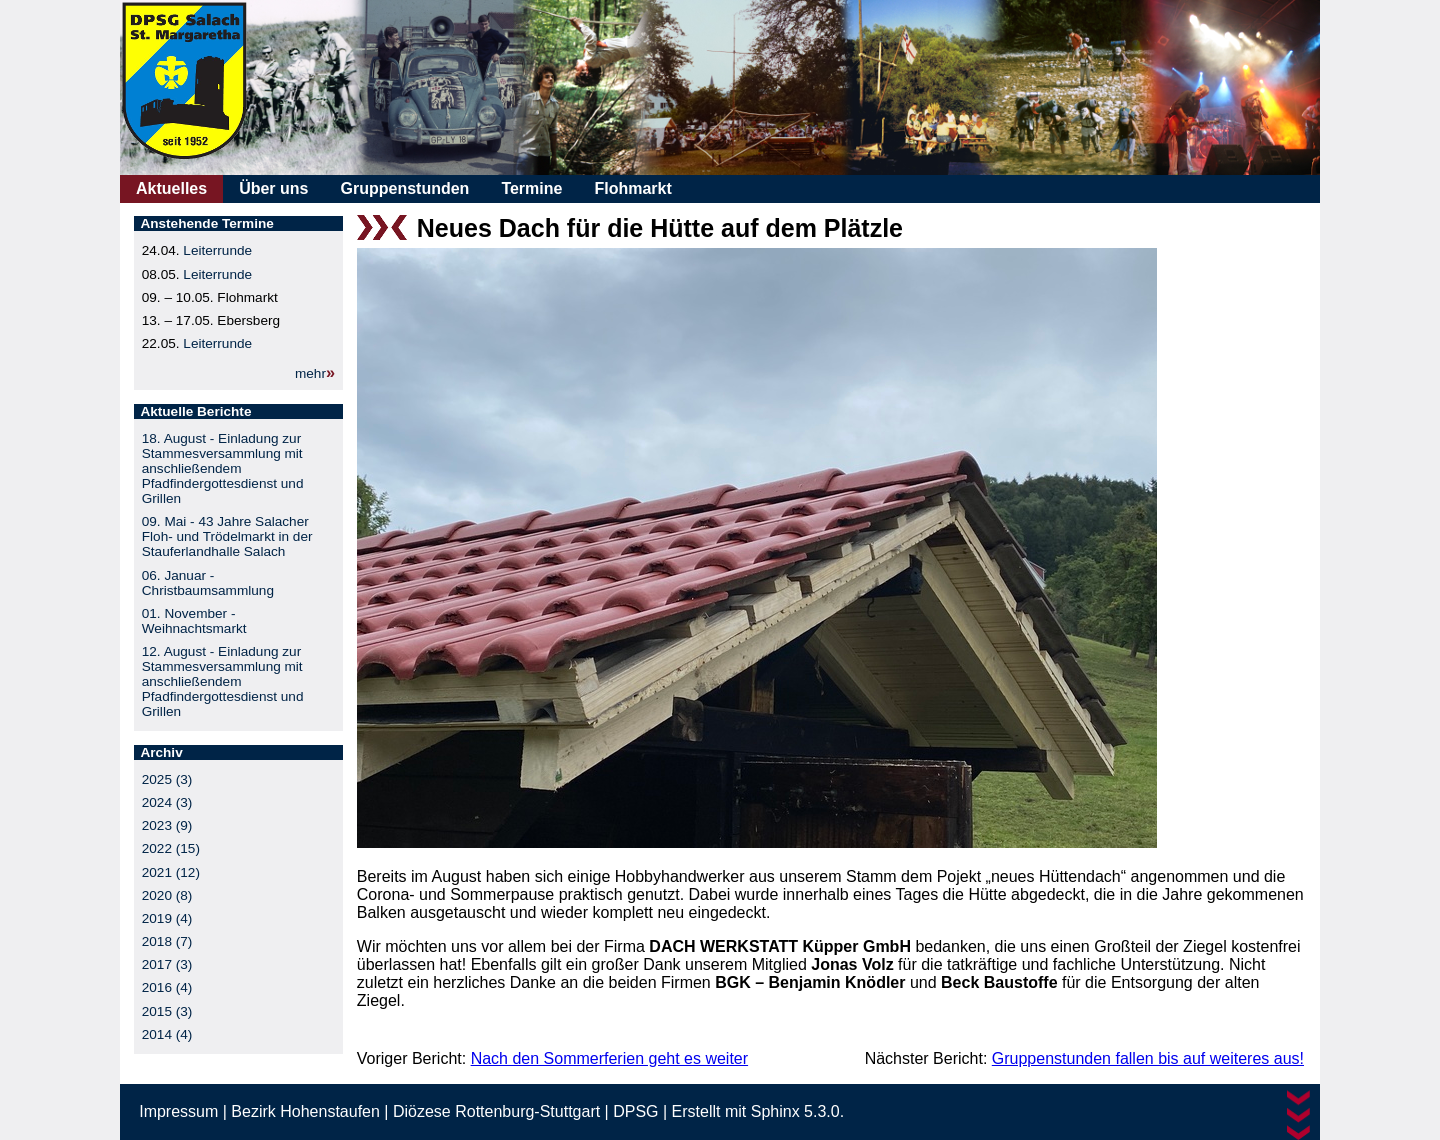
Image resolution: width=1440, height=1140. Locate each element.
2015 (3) (167, 1011)
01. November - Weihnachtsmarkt (194, 621)
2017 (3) (167, 964)
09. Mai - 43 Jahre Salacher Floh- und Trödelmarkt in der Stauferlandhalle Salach (227, 536)
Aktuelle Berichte (195, 411)
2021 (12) (171, 872)
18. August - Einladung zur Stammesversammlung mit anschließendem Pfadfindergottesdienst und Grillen (223, 468)
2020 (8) (167, 895)
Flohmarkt (632, 188)
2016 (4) (167, 987)
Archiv (161, 752)
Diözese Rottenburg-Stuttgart (496, 1111)
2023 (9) (167, 825)
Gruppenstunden (404, 188)
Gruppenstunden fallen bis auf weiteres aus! (1148, 1058)
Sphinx (775, 1111)
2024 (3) (167, 802)
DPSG (635, 1111)
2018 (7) (167, 941)
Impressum (178, 1111)
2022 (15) (171, 848)
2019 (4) (167, 918)
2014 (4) (167, 1034)
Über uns (273, 188)
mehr (310, 373)
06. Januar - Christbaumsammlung (208, 583)
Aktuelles (171, 188)
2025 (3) (167, 779)
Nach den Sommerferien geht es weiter (609, 1058)
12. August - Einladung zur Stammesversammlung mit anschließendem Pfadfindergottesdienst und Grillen (223, 681)
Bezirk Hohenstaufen (305, 1111)
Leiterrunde (217, 250)
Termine (531, 188)
